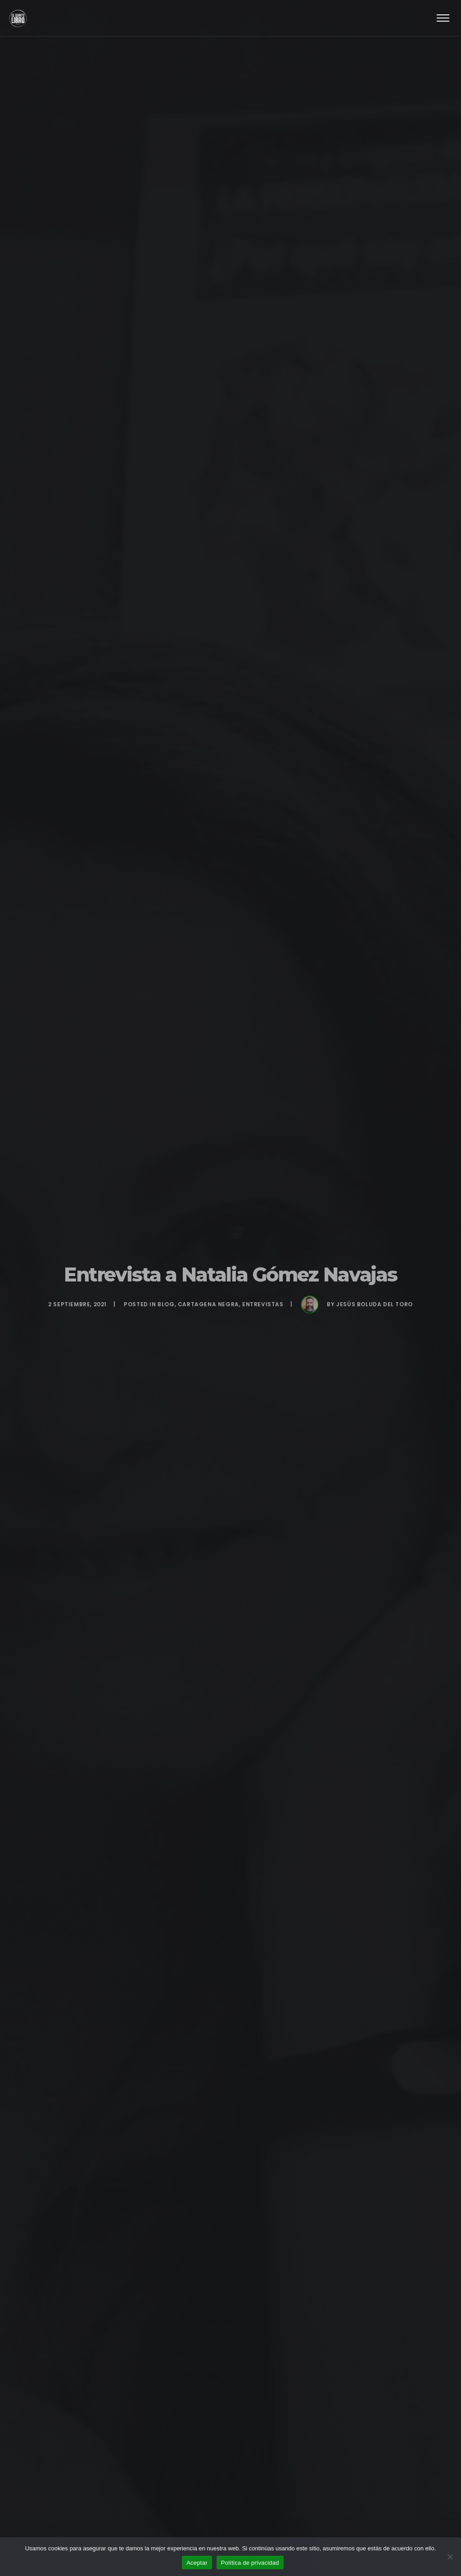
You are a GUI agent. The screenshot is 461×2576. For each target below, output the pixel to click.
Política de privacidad (250, 2562)
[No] (449, 2556)
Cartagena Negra (208, 1304)
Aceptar (197, 2562)
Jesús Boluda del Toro (374, 1304)
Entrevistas (263, 1304)
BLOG (166, 1304)
